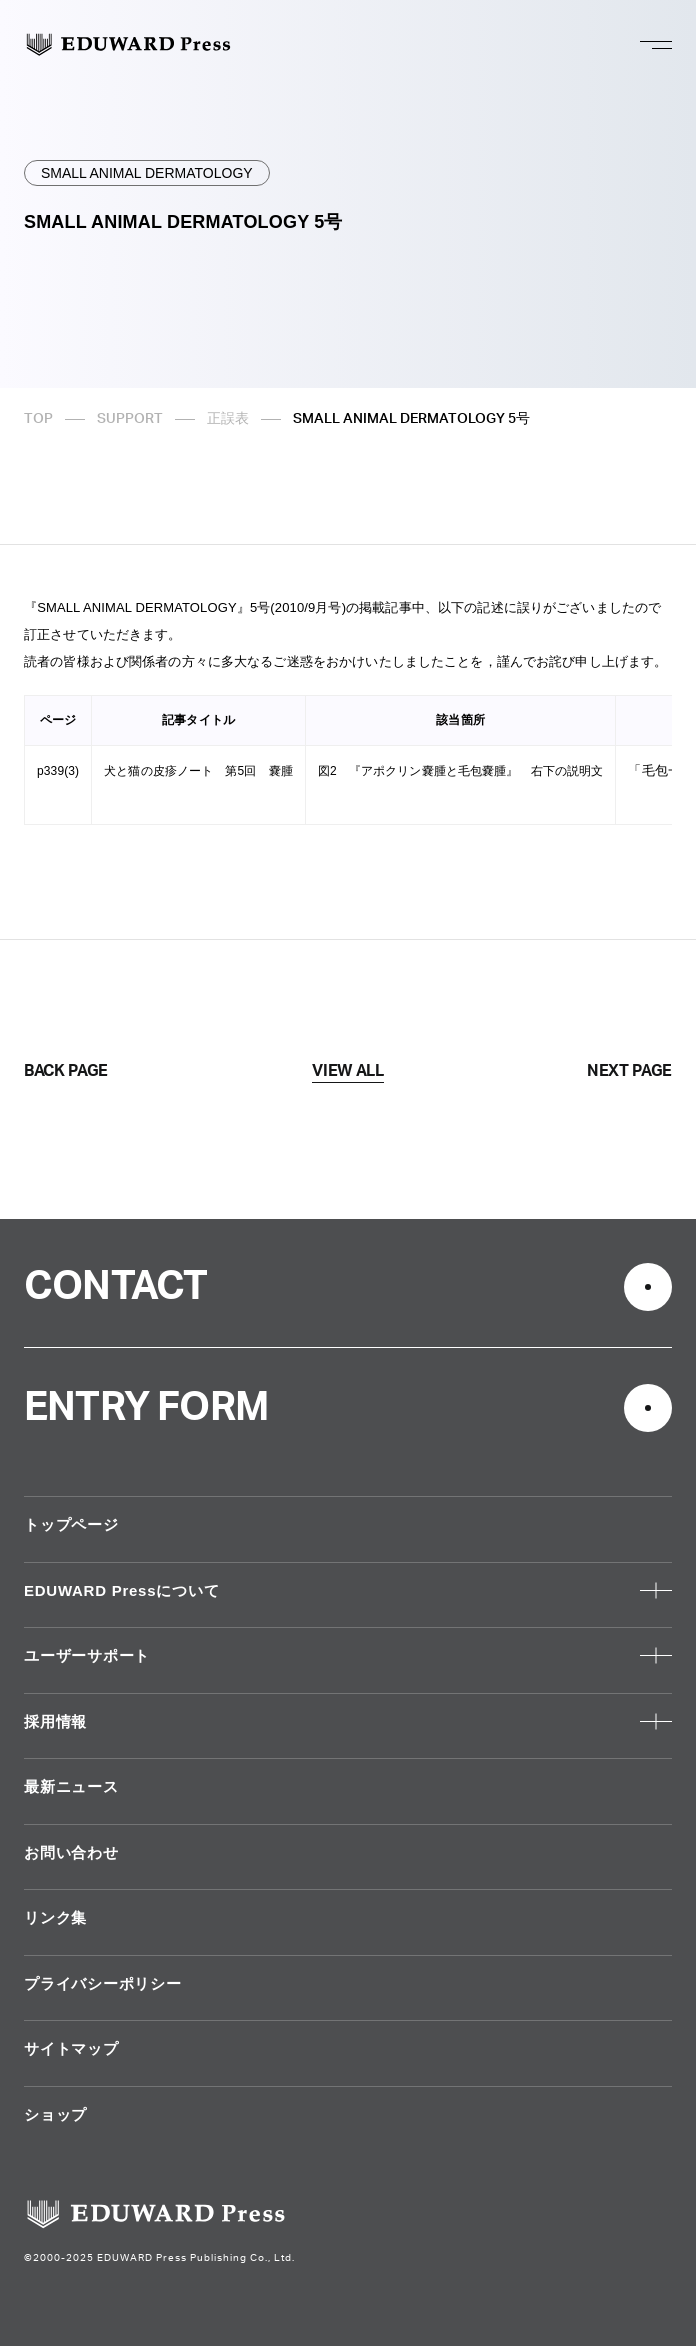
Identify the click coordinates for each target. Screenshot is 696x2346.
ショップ (55, 2114)
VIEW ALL (347, 1071)
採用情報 (55, 1721)
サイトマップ (71, 2048)
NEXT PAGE (629, 1071)
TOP (38, 419)
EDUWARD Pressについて (121, 1590)
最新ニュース (71, 1786)
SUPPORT (130, 419)
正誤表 (228, 419)
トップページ (71, 1524)
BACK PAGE (66, 1071)
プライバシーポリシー (103, 1983)
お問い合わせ (71, 1852)
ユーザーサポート (87, 1655)
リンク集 (55, 1917)
